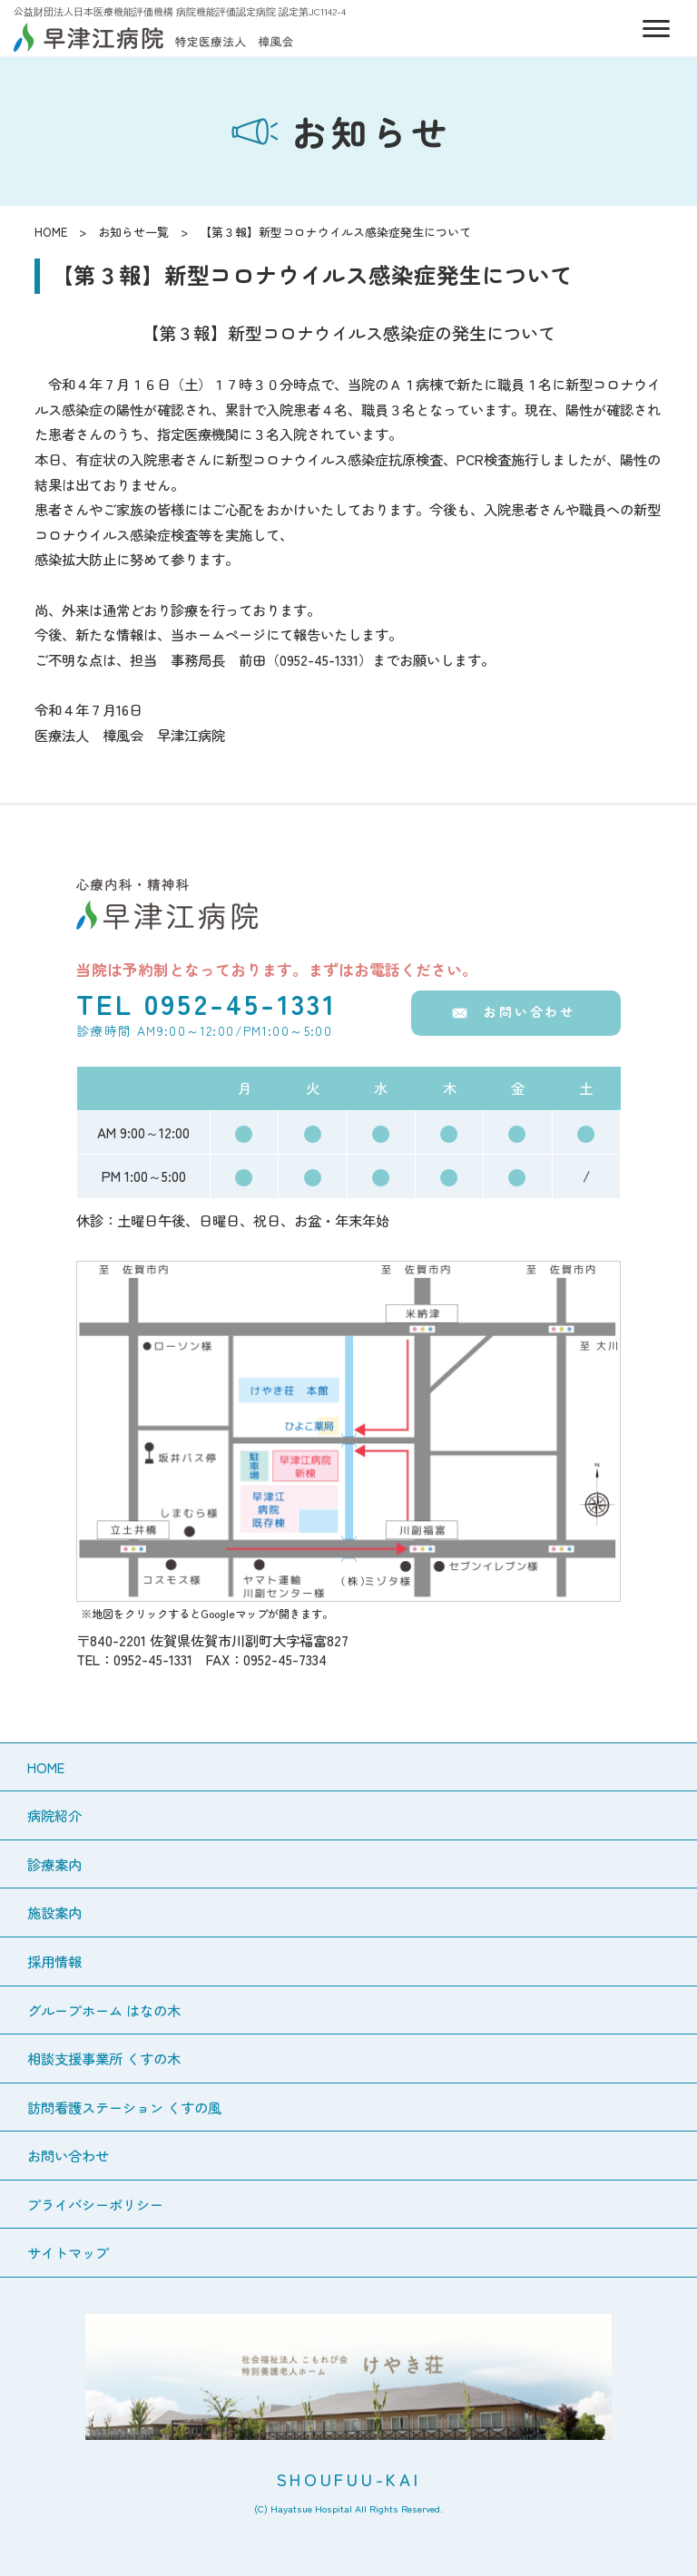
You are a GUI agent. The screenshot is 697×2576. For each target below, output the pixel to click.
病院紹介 (54, 1815)
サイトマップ (68, 2252)
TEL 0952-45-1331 (206, 1002)
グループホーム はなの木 (104, 2010)
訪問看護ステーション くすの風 (124, 2107)
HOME (50, 231)
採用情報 (54, 1961)
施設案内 (54, 1912)
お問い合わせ (529, 1011)
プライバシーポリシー (95, 2204)
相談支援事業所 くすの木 (104, 2058)
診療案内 (54, 1864)
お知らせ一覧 (133, 231)
